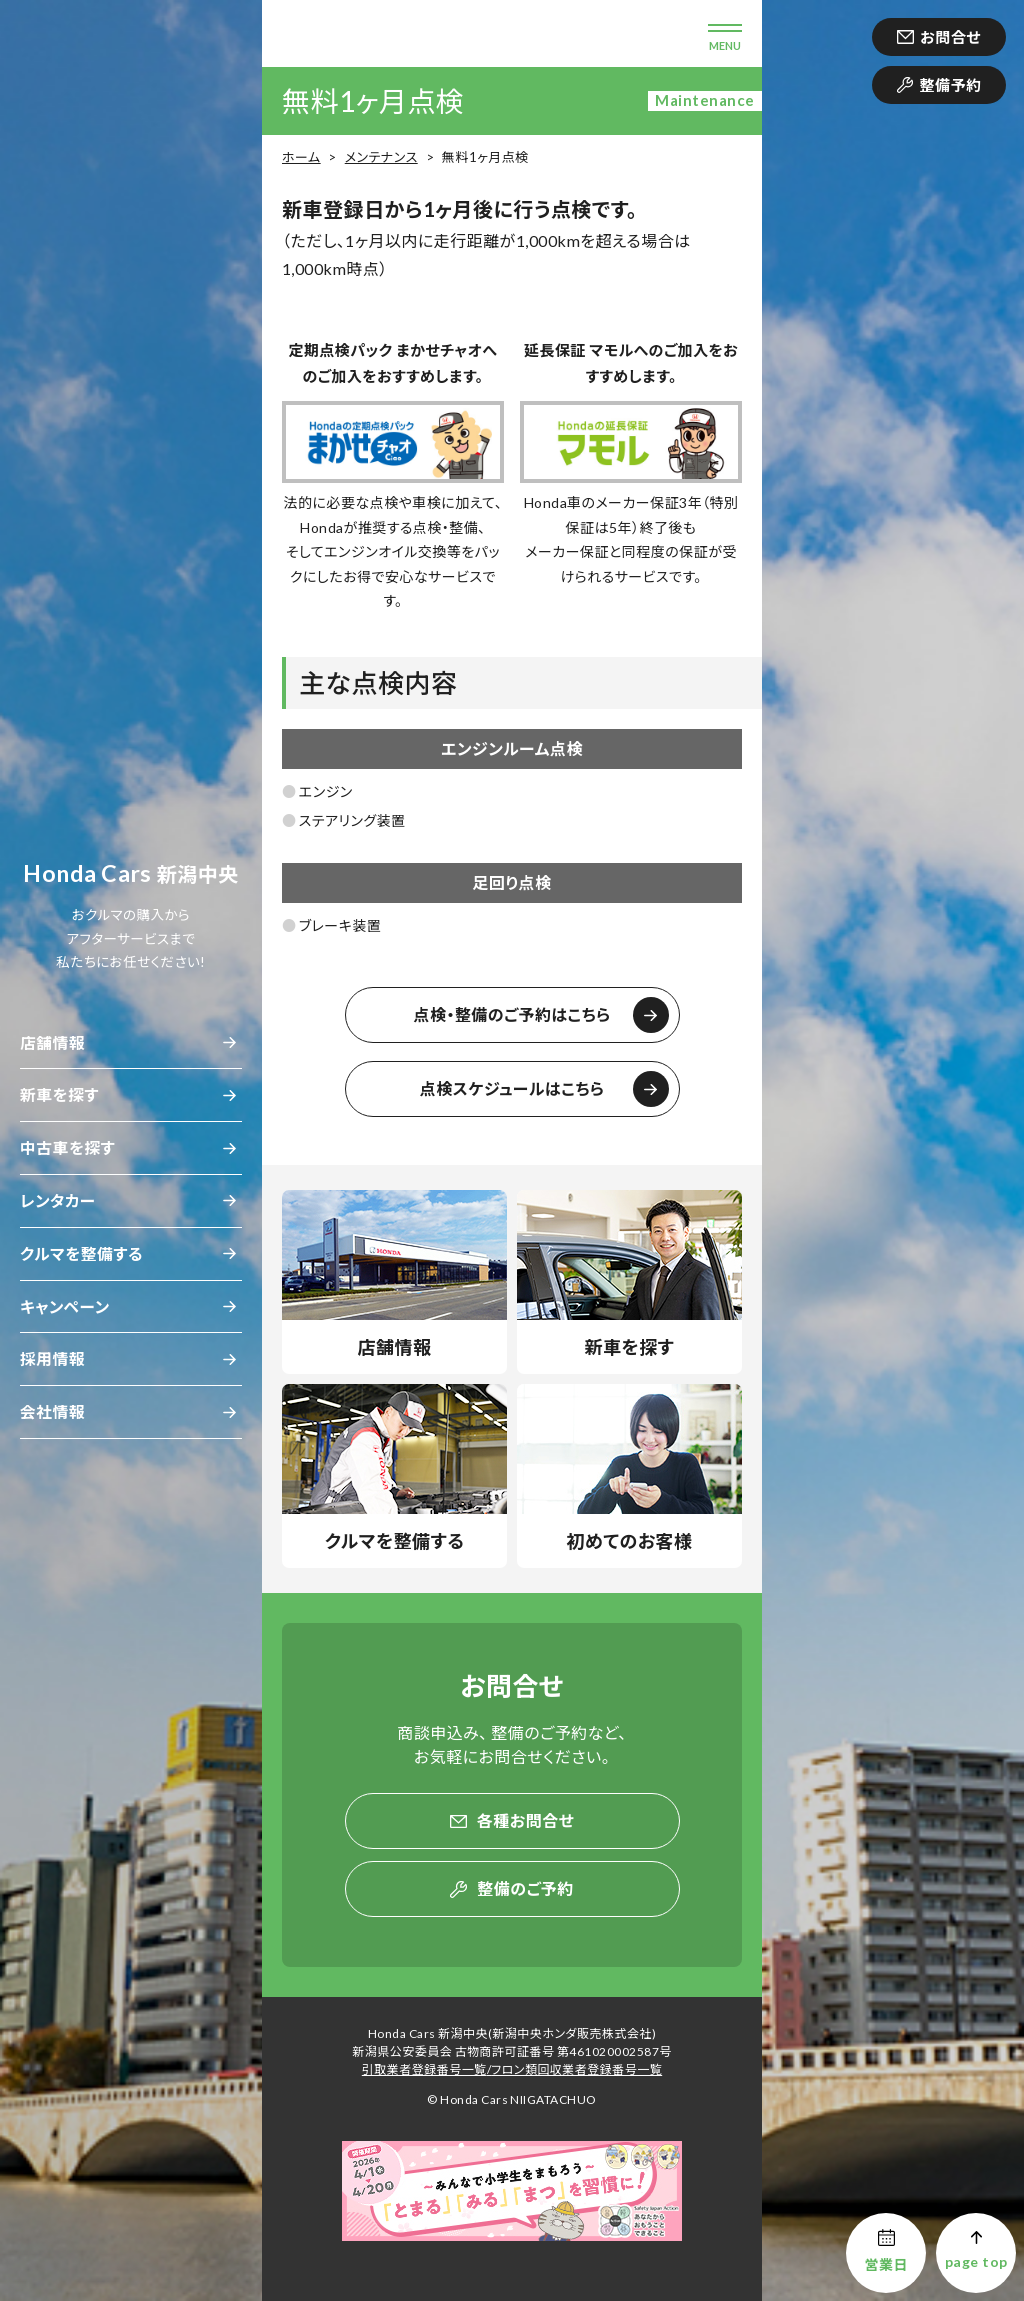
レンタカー (58, 1200)
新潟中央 (131, 874)
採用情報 (52, 1358)
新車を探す (59, 1094)
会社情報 (52, 1411)
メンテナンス (381, 157)
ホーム (301, 157)
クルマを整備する (81, 1253)
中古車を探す (67, 1147)
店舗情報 (52, 1042)
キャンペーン (65, 1306)
